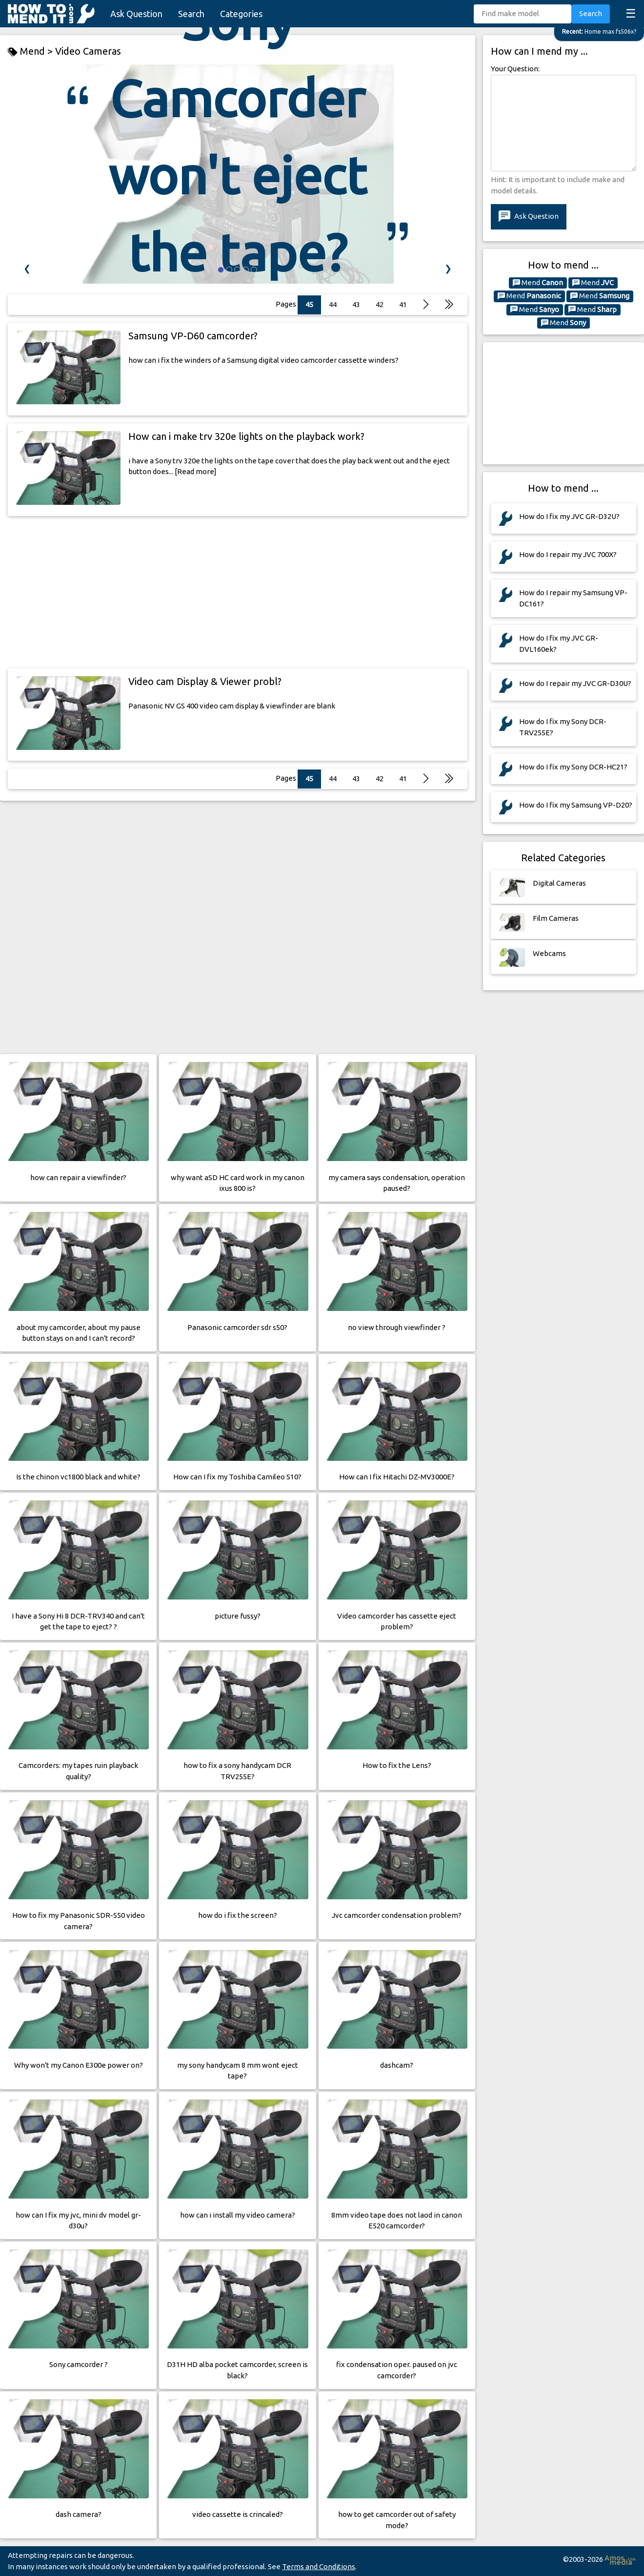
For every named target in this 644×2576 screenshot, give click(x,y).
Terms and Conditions (318, 2566)
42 (379, 778)
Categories (241, 14)
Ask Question (136, 14)
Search (191, 14)
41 (403, 304)
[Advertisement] (237, 592)
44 (333, 778)
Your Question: (515, 68)
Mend (538, 282)
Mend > (31, 51)
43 (356, 778)
